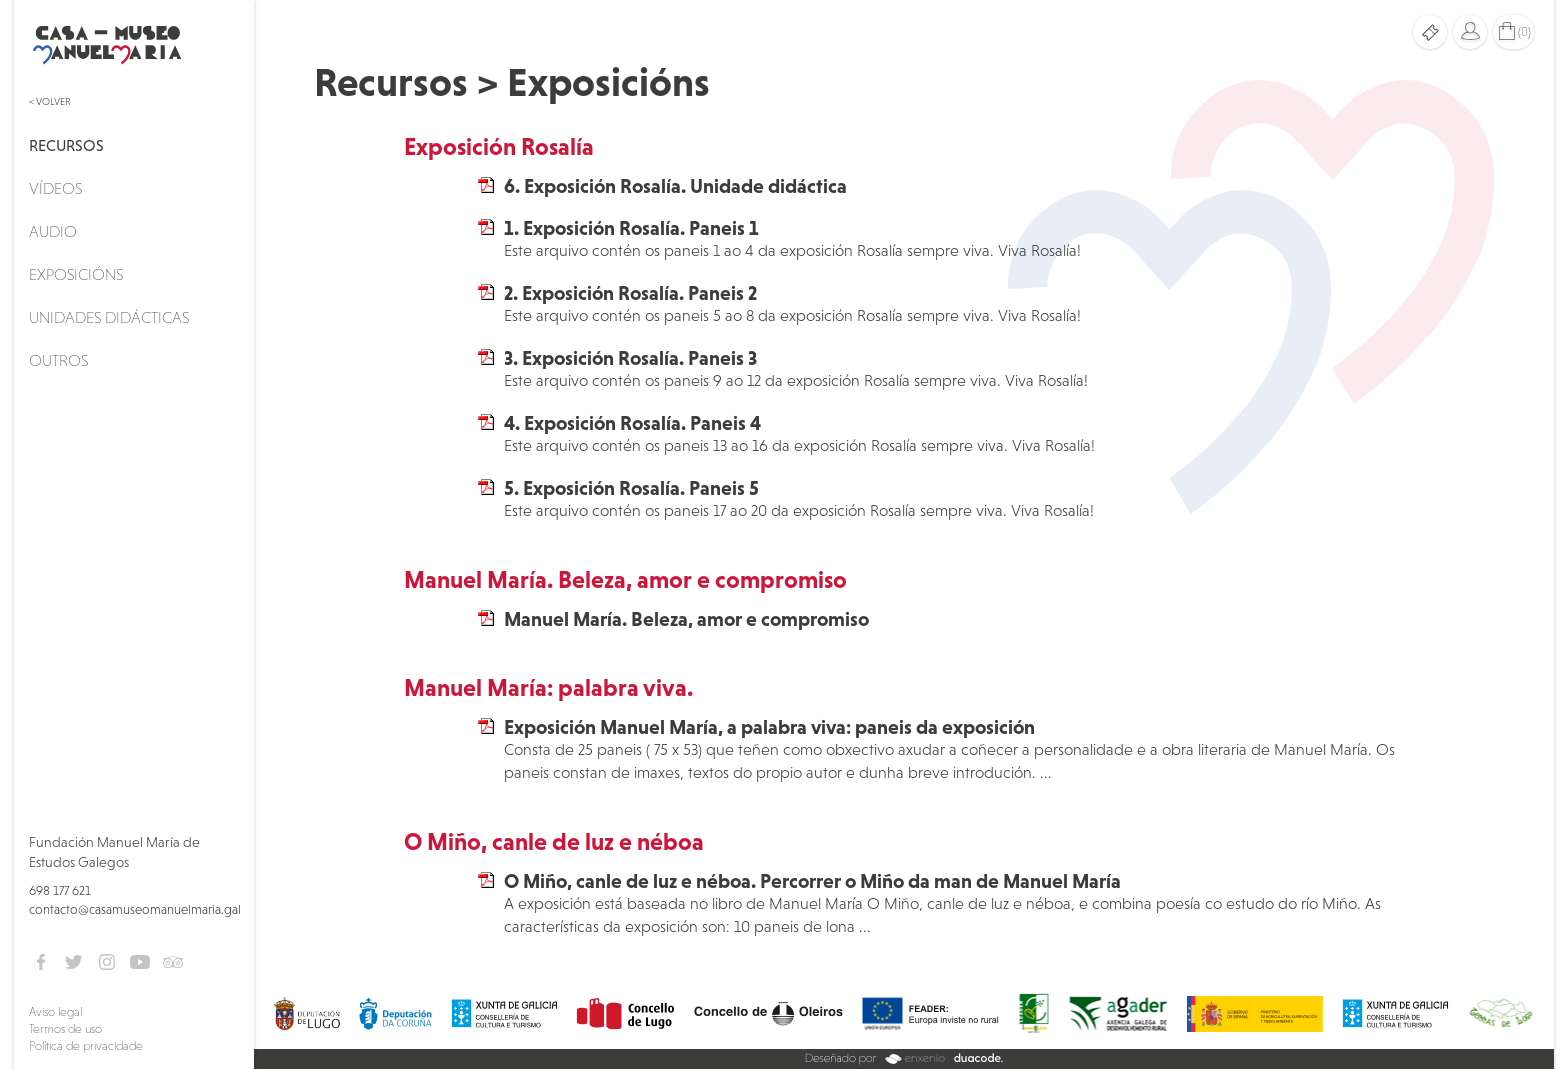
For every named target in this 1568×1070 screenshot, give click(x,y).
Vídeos (55, 188)
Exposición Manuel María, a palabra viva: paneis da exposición (769, 727)
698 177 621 (60, 890)
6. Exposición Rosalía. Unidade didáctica (675, 186)
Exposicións (76, 274)
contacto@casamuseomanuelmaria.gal (135, 909)
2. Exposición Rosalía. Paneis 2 (630, 293)
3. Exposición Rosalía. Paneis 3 (630, 358)
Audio (53, 231)
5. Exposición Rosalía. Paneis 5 (631, 488)
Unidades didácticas (109, 317)
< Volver (50, 101)
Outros (58, 360)
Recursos (66, 145)
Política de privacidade (86, 1046)
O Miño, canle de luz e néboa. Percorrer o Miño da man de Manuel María (812, 881)
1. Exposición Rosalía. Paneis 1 (631, 228)
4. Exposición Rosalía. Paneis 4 (632, 423)
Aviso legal (55, 1012)
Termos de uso (65, 1029)
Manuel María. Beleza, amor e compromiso (686, 619)
